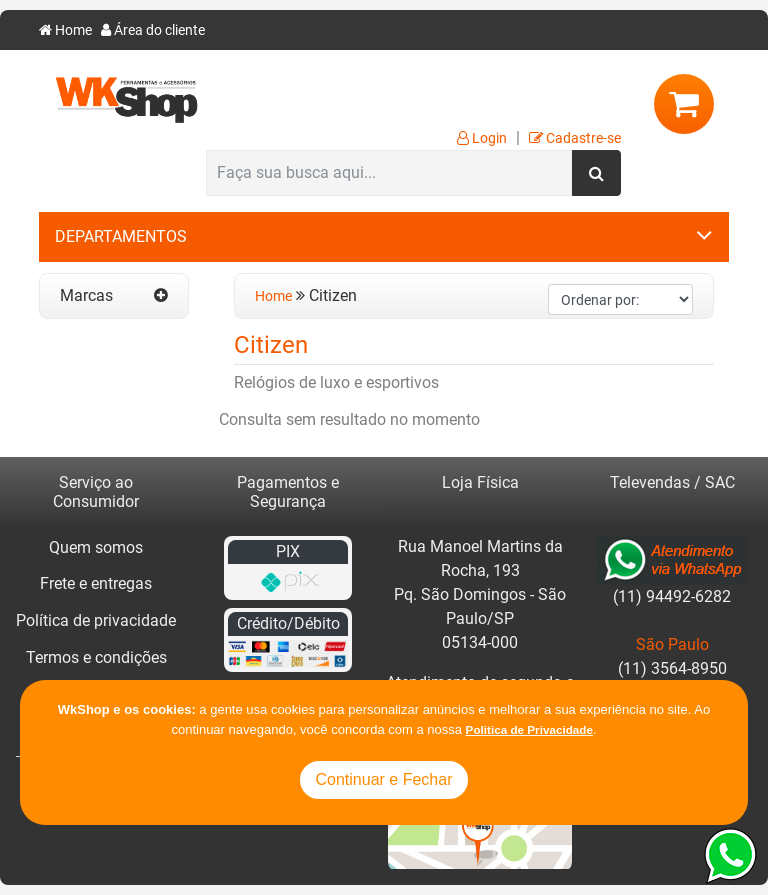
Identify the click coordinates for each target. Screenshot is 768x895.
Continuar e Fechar (384, 779)
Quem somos (96, 547)
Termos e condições (96, 657)
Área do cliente (153, 30)
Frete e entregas (96, 583)
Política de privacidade (96, 620)
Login (482, 138)
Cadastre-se (575, 138)
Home (65, 30)
